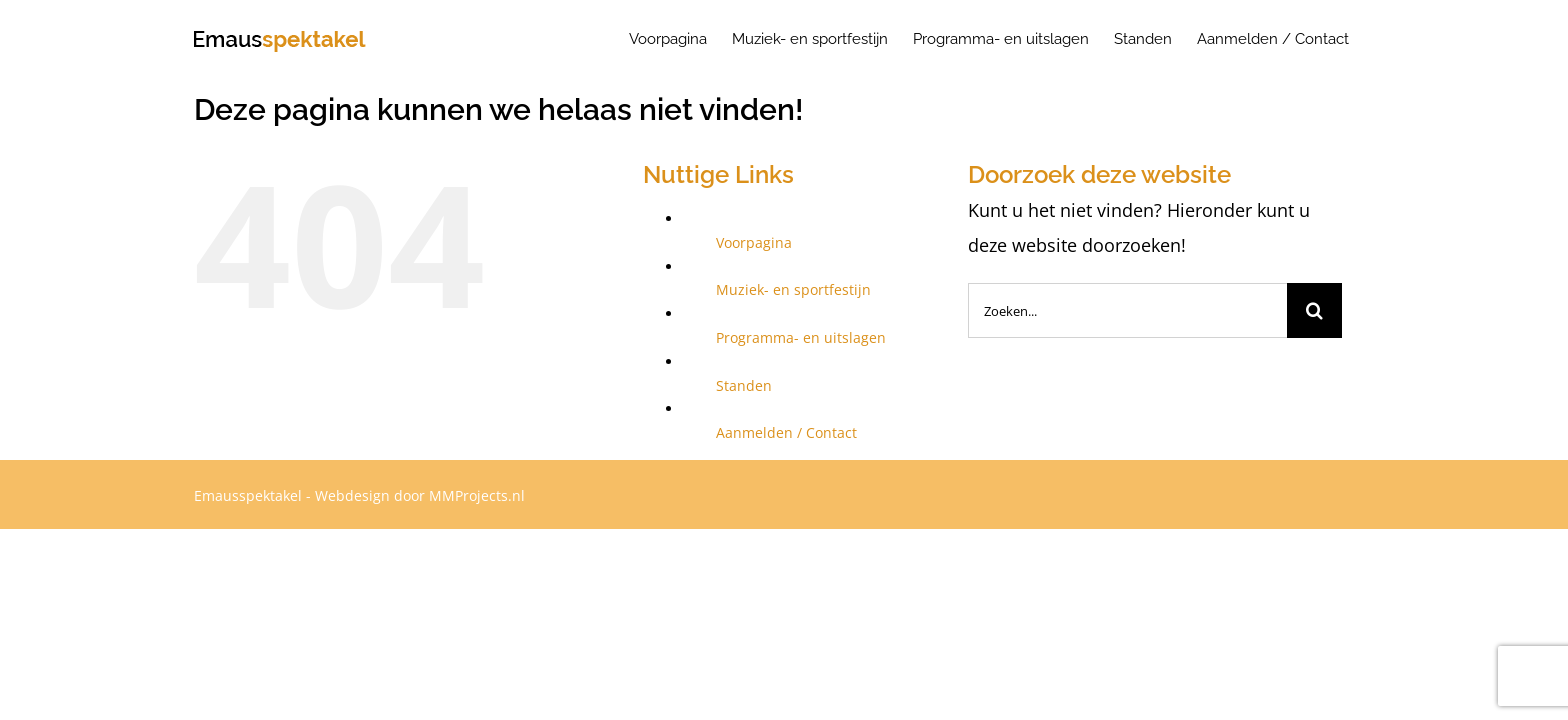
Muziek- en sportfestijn (793, 289)
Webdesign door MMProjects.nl (420, 495)
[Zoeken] (1314, 310)
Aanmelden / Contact (786, 432)
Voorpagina (754, 242)
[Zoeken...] (1127, 310)
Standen (744, 385)
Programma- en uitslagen (801, 337)
